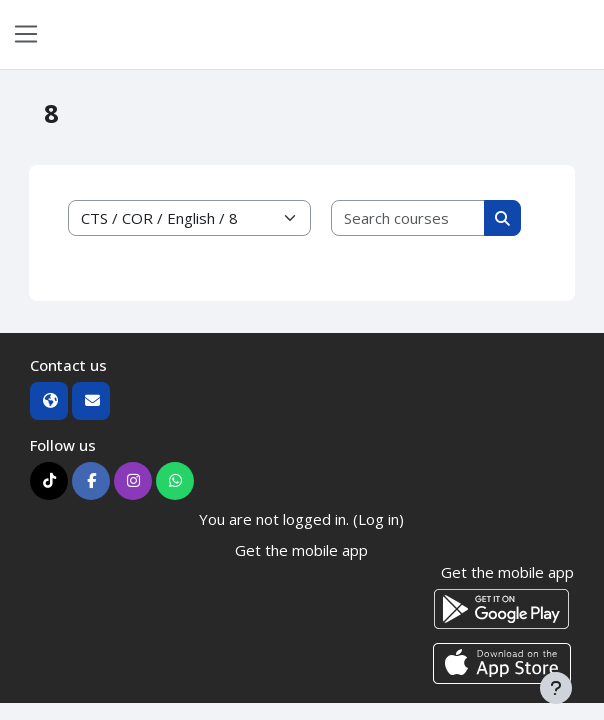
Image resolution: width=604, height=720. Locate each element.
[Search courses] (408, 218)
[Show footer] (556, 688)
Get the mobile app (301, 550)
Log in (575, 34)
